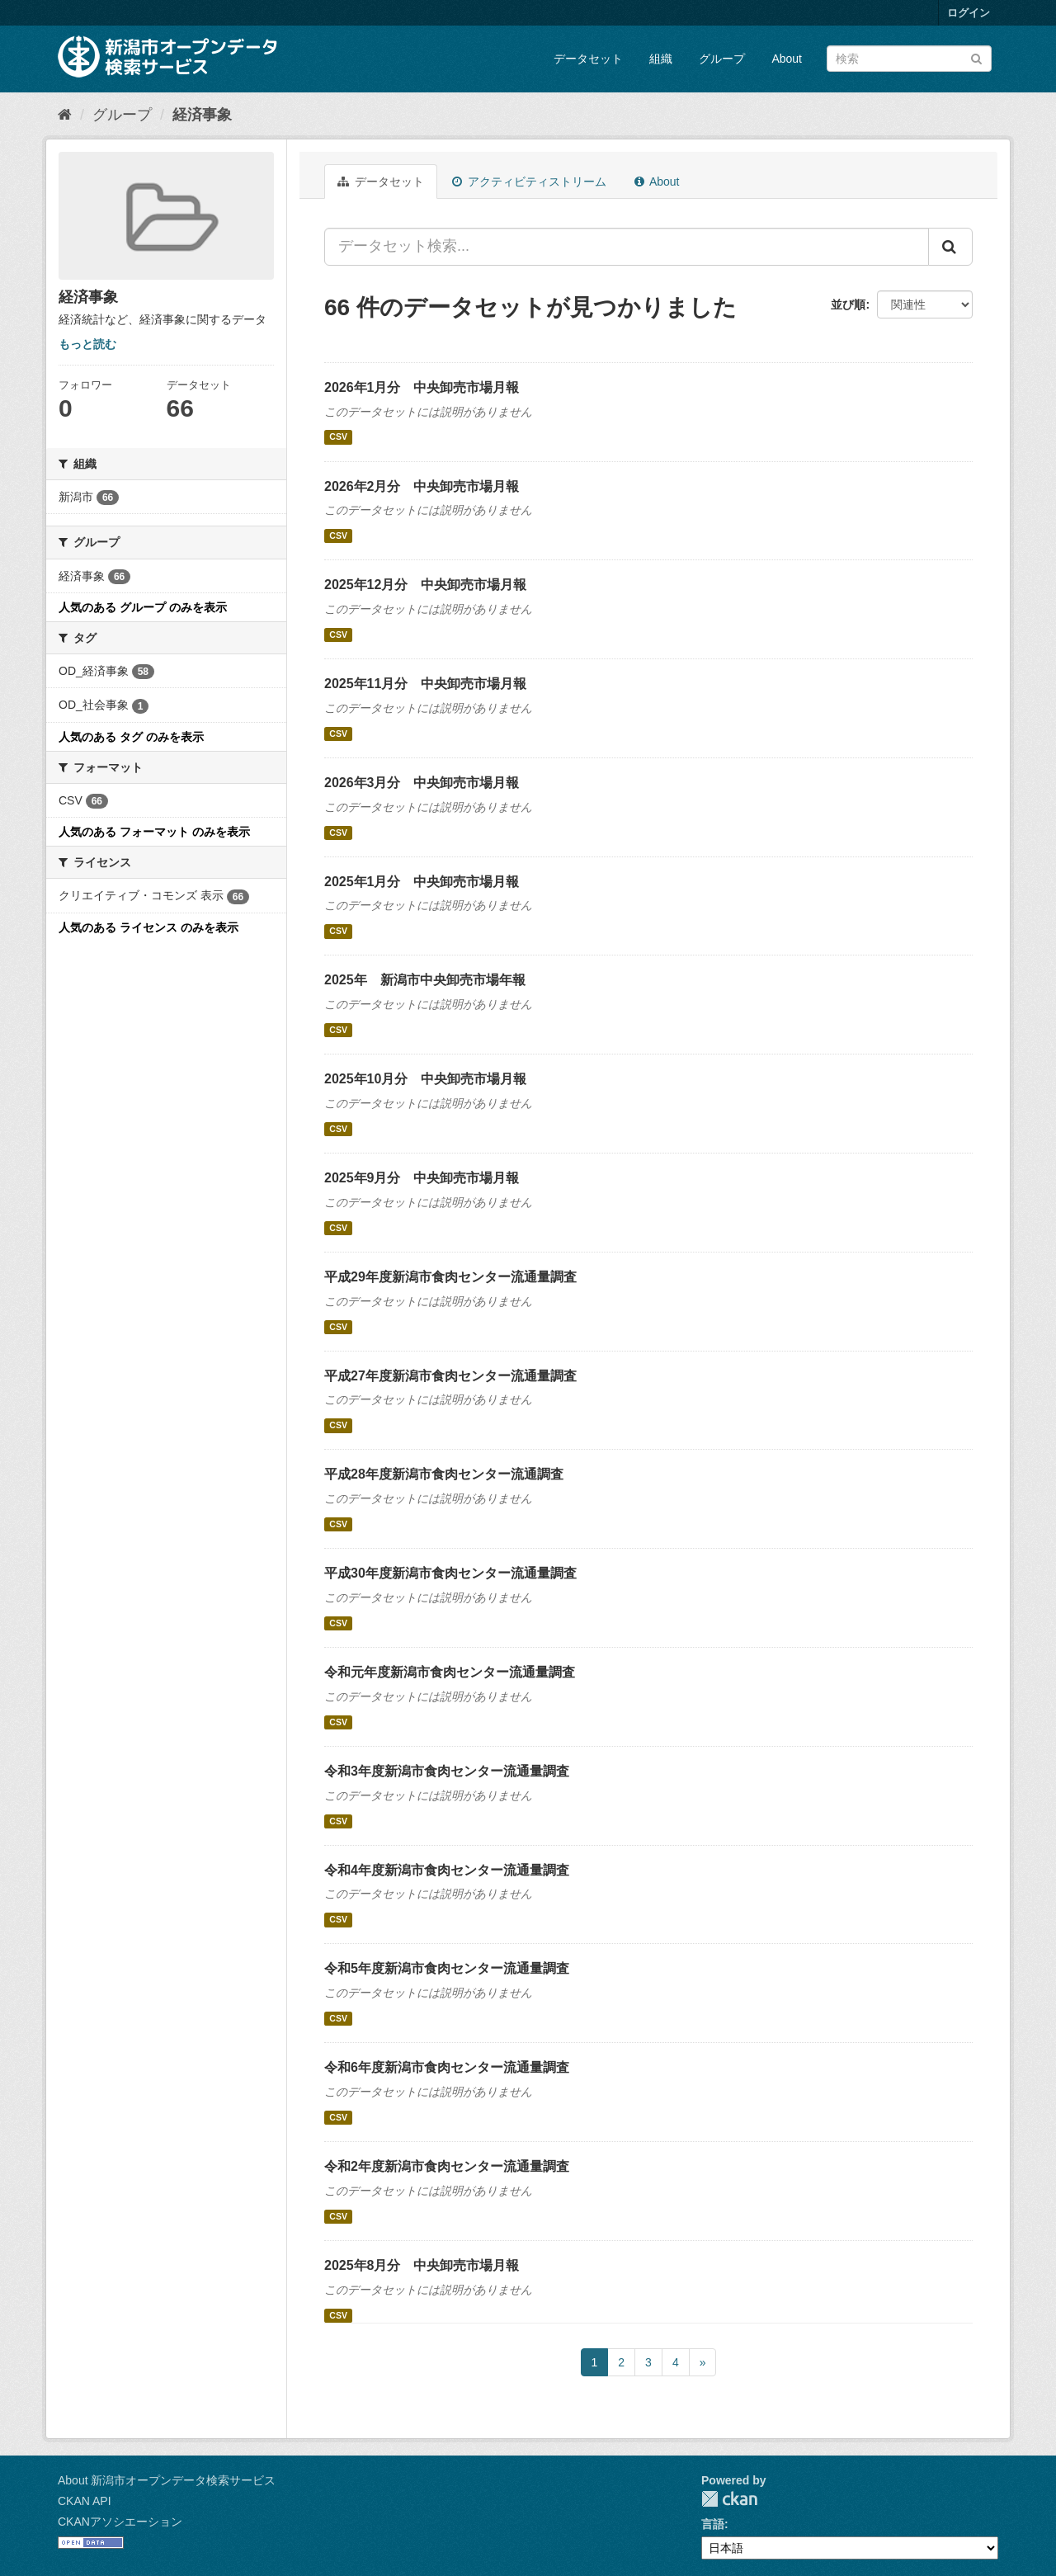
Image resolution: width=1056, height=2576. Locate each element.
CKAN (729, 2499)
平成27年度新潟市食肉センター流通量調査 (450, 1376)
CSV (338, 437)
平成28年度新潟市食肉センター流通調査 (443, 1474)
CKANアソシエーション (120, 2521)
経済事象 (202, 114)
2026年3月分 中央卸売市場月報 (422, 783)
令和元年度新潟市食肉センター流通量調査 (449, 1672)
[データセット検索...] (626, 247)
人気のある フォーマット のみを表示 (154, 831)
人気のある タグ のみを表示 (131, 736)
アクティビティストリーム (529, 181)
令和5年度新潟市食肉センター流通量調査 (446, 1968)
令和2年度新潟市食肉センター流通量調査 (446, 2166)
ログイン (968, 13)
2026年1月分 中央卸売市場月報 (422, 387)
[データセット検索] (909, 58)
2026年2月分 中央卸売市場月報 (422, 486)
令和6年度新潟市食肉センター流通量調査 (446, 2067)
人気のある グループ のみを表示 (143, 607)
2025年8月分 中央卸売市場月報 (422, 2265)
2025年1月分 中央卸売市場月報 (422, 882)
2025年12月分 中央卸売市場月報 (425, 585)
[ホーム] (65, 114)
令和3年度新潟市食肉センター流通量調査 (446, 1771)
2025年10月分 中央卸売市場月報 (425, 1079)
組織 (660, 58)
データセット (588, 58)
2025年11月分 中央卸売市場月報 (425, 684)
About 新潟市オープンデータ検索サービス (167, 2480)
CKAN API (84, 2501)
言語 (712, 2524)
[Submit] (976, 57)
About (786, 58)
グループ (722, 58)
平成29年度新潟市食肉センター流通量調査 (450, 1277)
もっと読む (87, 344)
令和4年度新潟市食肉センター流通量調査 (446, 1870)
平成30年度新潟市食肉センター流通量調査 (450, 1573)
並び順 (848, 304)
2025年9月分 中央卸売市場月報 (422, 1178)
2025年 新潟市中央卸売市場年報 (425, 980)
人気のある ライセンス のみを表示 (148, 927)
